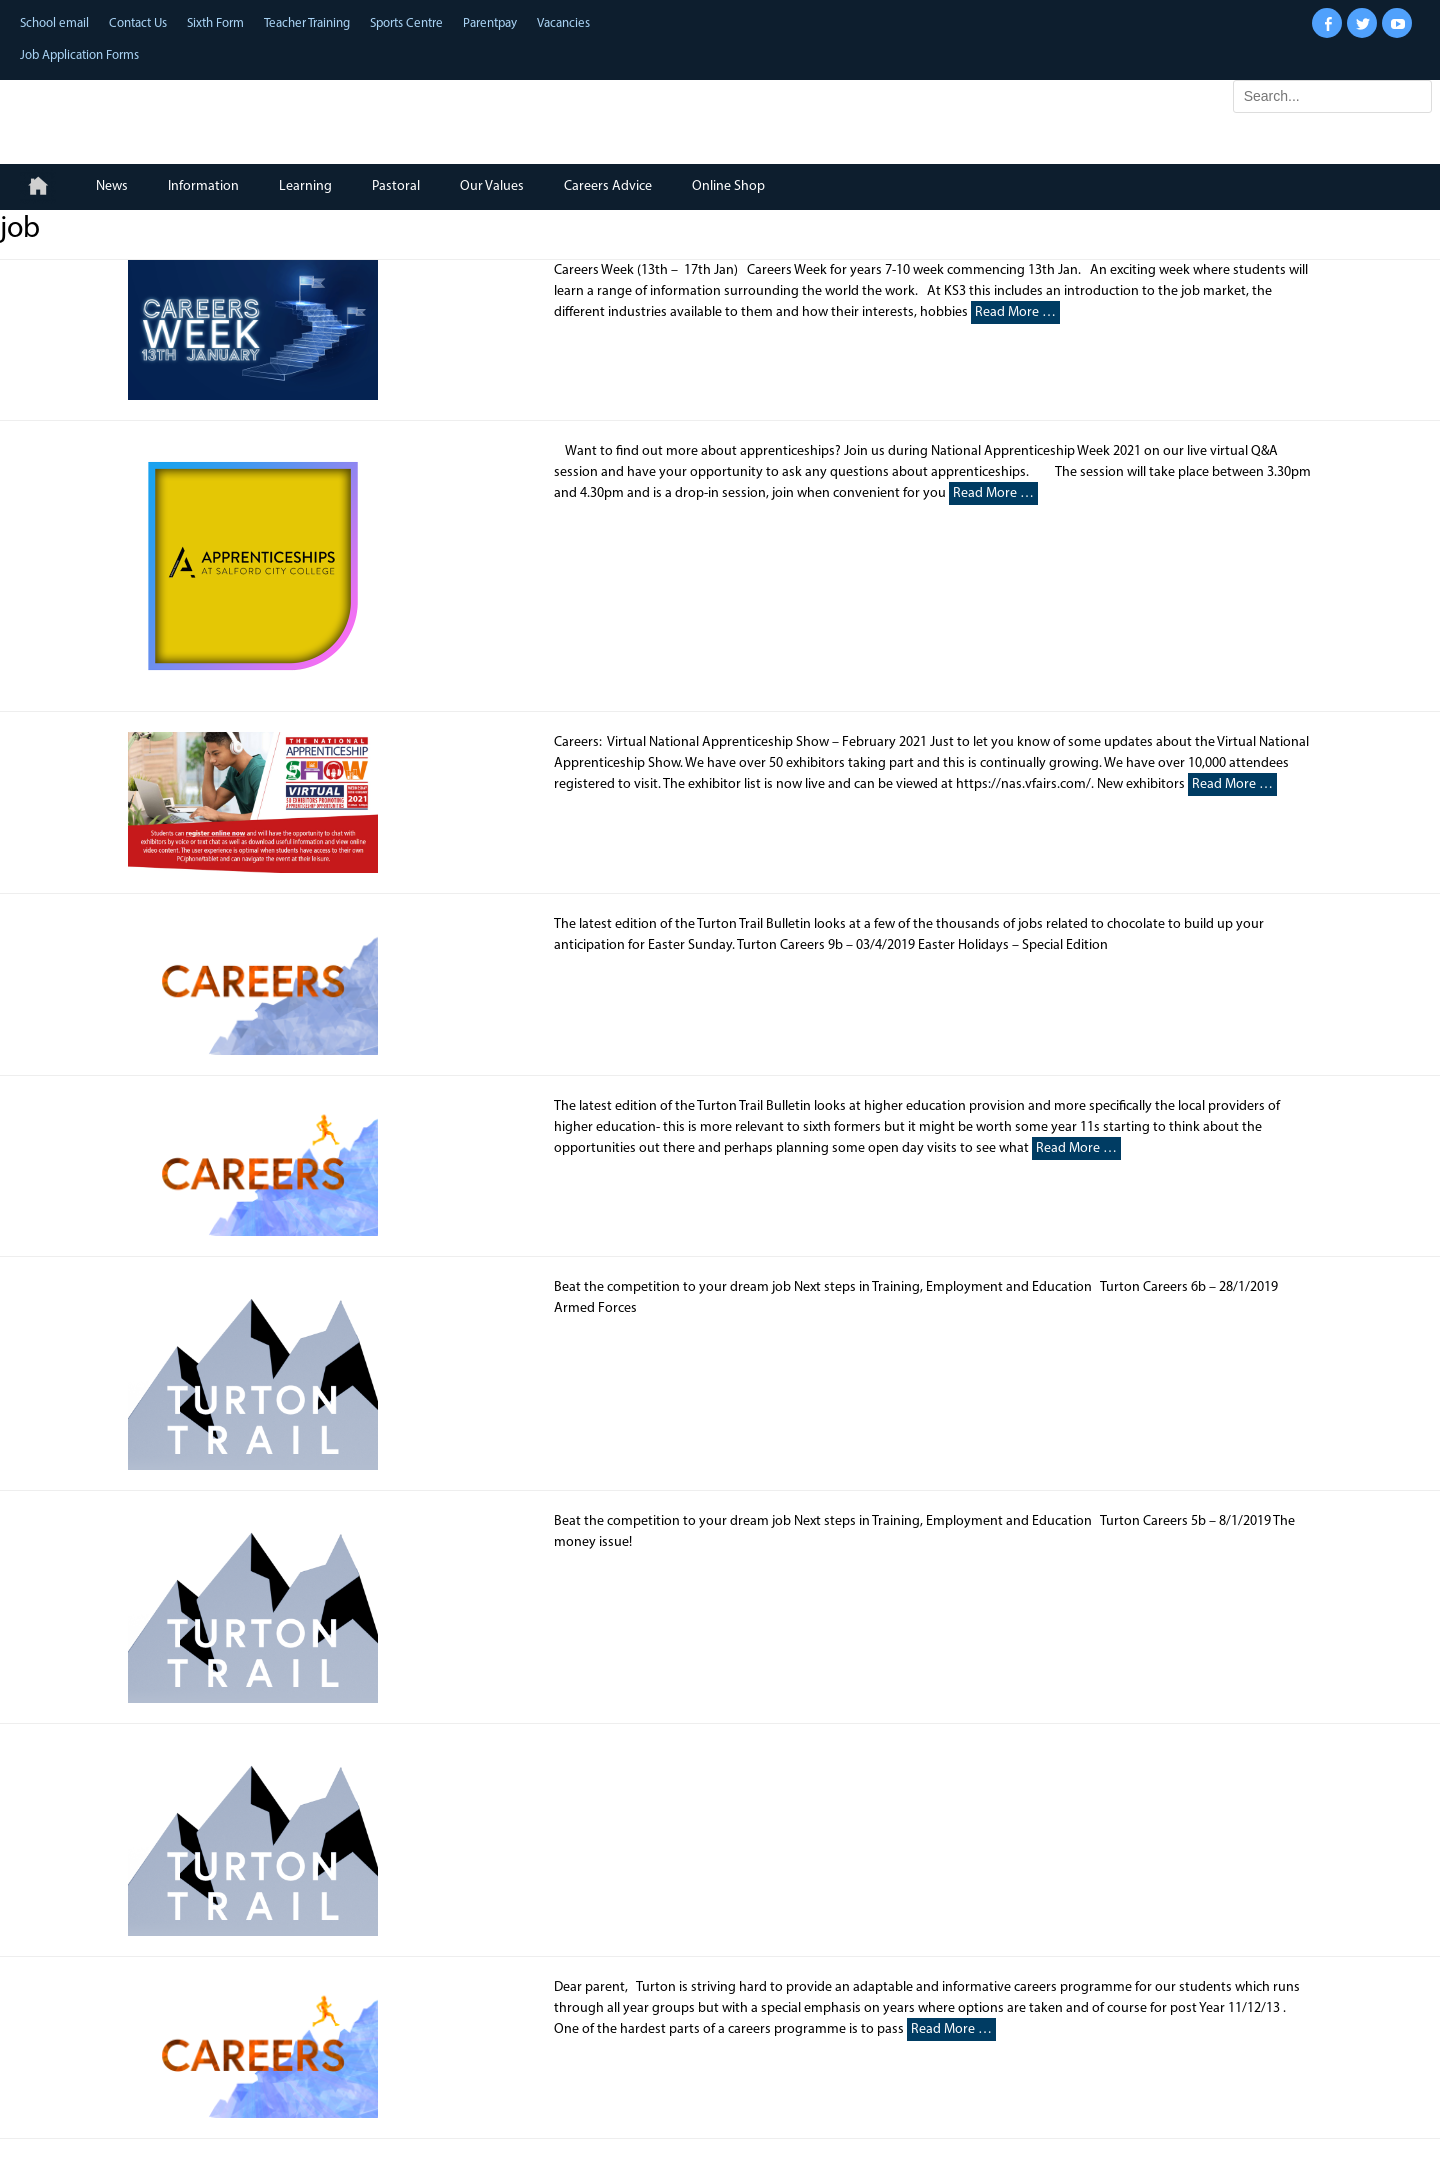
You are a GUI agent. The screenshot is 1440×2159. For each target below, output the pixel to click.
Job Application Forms (79, 55)
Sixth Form (215, 23)
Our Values (492, 186)
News (112, 186)
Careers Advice (608, 186)
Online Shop (728, 186)
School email (54, 23)
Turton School (151, 112)
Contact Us (138, 23)
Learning (305, 186)
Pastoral (396, 186)
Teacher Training (307, 23)
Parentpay (490, 23)
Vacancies (563, 23)
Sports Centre (406, 23)
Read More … (1015, 312)
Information (203, 186)
